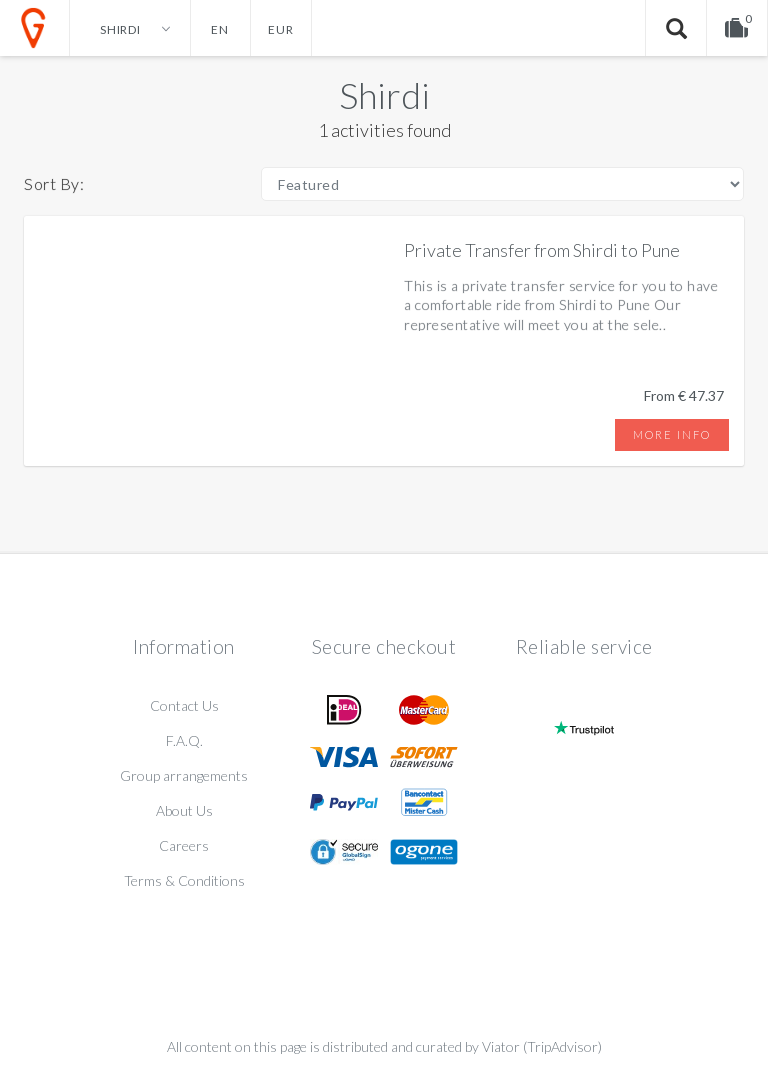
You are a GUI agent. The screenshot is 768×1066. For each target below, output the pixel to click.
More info (672, 434)
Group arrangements (184, 775)
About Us (184, 810)
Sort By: (54, 183)
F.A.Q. (184, 740)
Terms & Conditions (184, 880)
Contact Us (184, 705)
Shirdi (384, 95)
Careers (184, 845)
